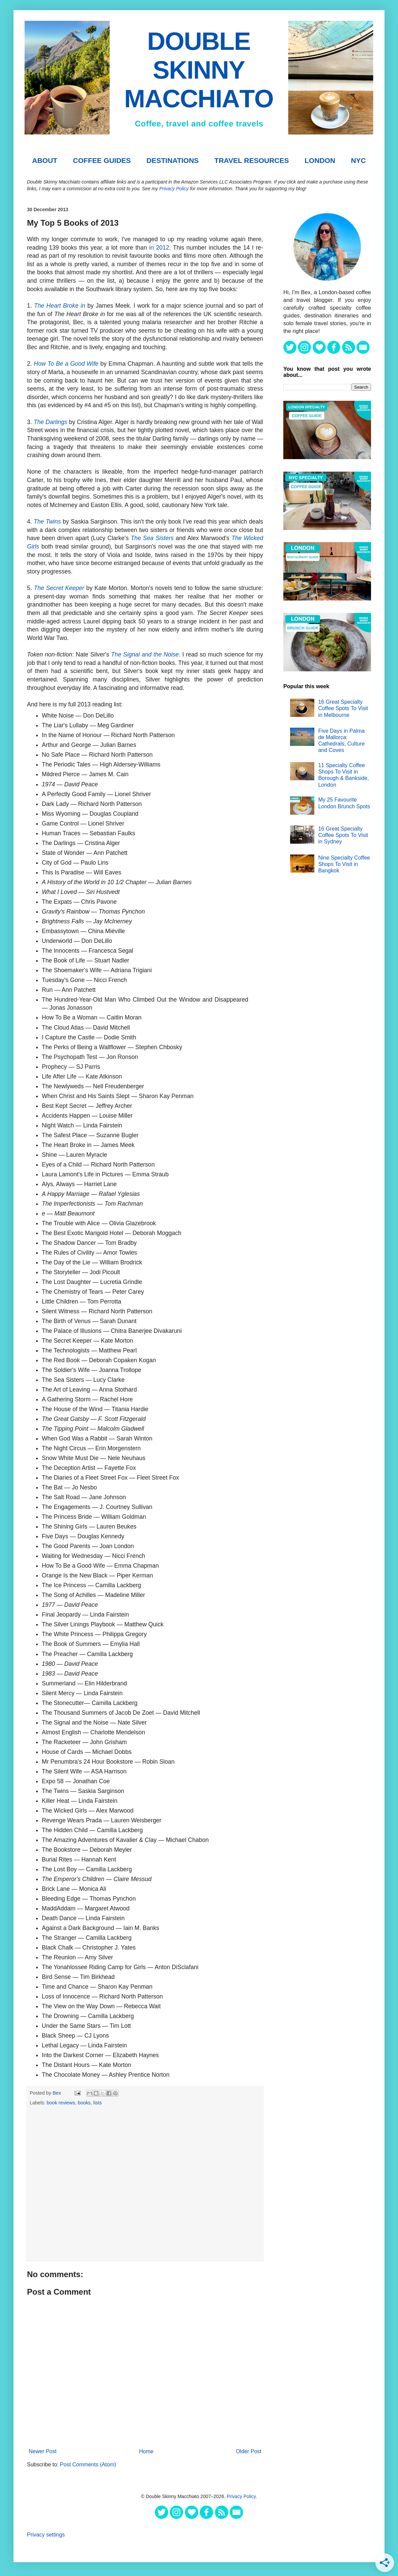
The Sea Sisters (152, 538)
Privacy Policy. (242, 2496)
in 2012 (159, 247)
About (44, 160)
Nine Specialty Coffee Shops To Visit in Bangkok (344, 864)
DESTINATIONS (172, 160)
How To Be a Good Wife (66, 363)
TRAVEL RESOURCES (252, 160)
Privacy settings (46, 2535)
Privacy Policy (174, 188)
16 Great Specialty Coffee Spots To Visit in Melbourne (343, 708)
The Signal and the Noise (145, 654)
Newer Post (43, 2451)
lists (97, 2102)
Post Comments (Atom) (88, 2464)
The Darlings (50, 422)
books (84, 2102)
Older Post (248, 2451)
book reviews (61, 2102)
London (320, 160)
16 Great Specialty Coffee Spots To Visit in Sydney (343, 835)
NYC (358, 160)
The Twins (47, 521)
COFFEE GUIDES (102, 160)
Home (146, 2451)
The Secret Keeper (59, 588)
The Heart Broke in (59, 305)
